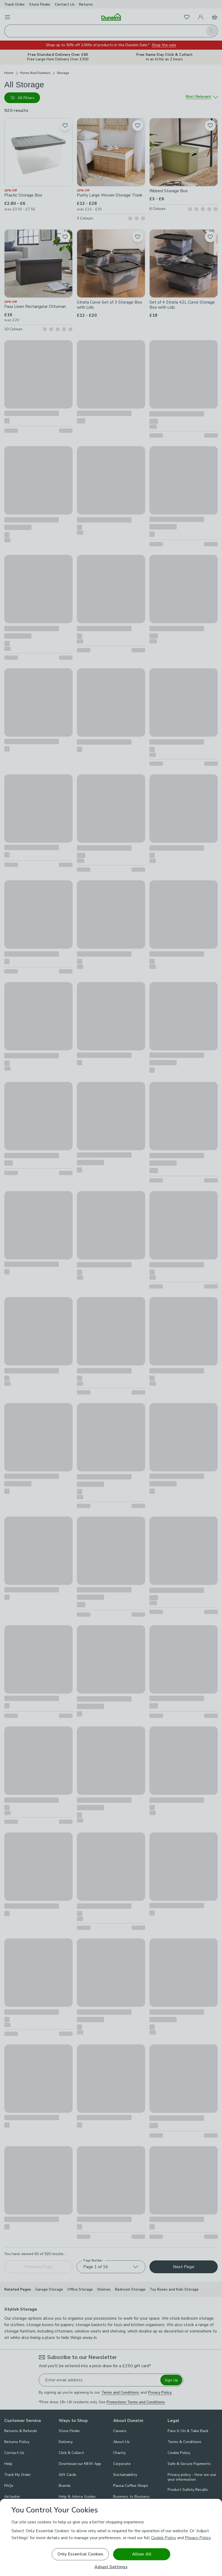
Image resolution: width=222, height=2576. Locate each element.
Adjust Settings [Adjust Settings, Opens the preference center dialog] (110, 2567)
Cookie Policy (163, 2538)
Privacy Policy (198, 2538)
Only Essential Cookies (80, 2554)
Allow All (141, 2554)
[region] (111, 2537)
